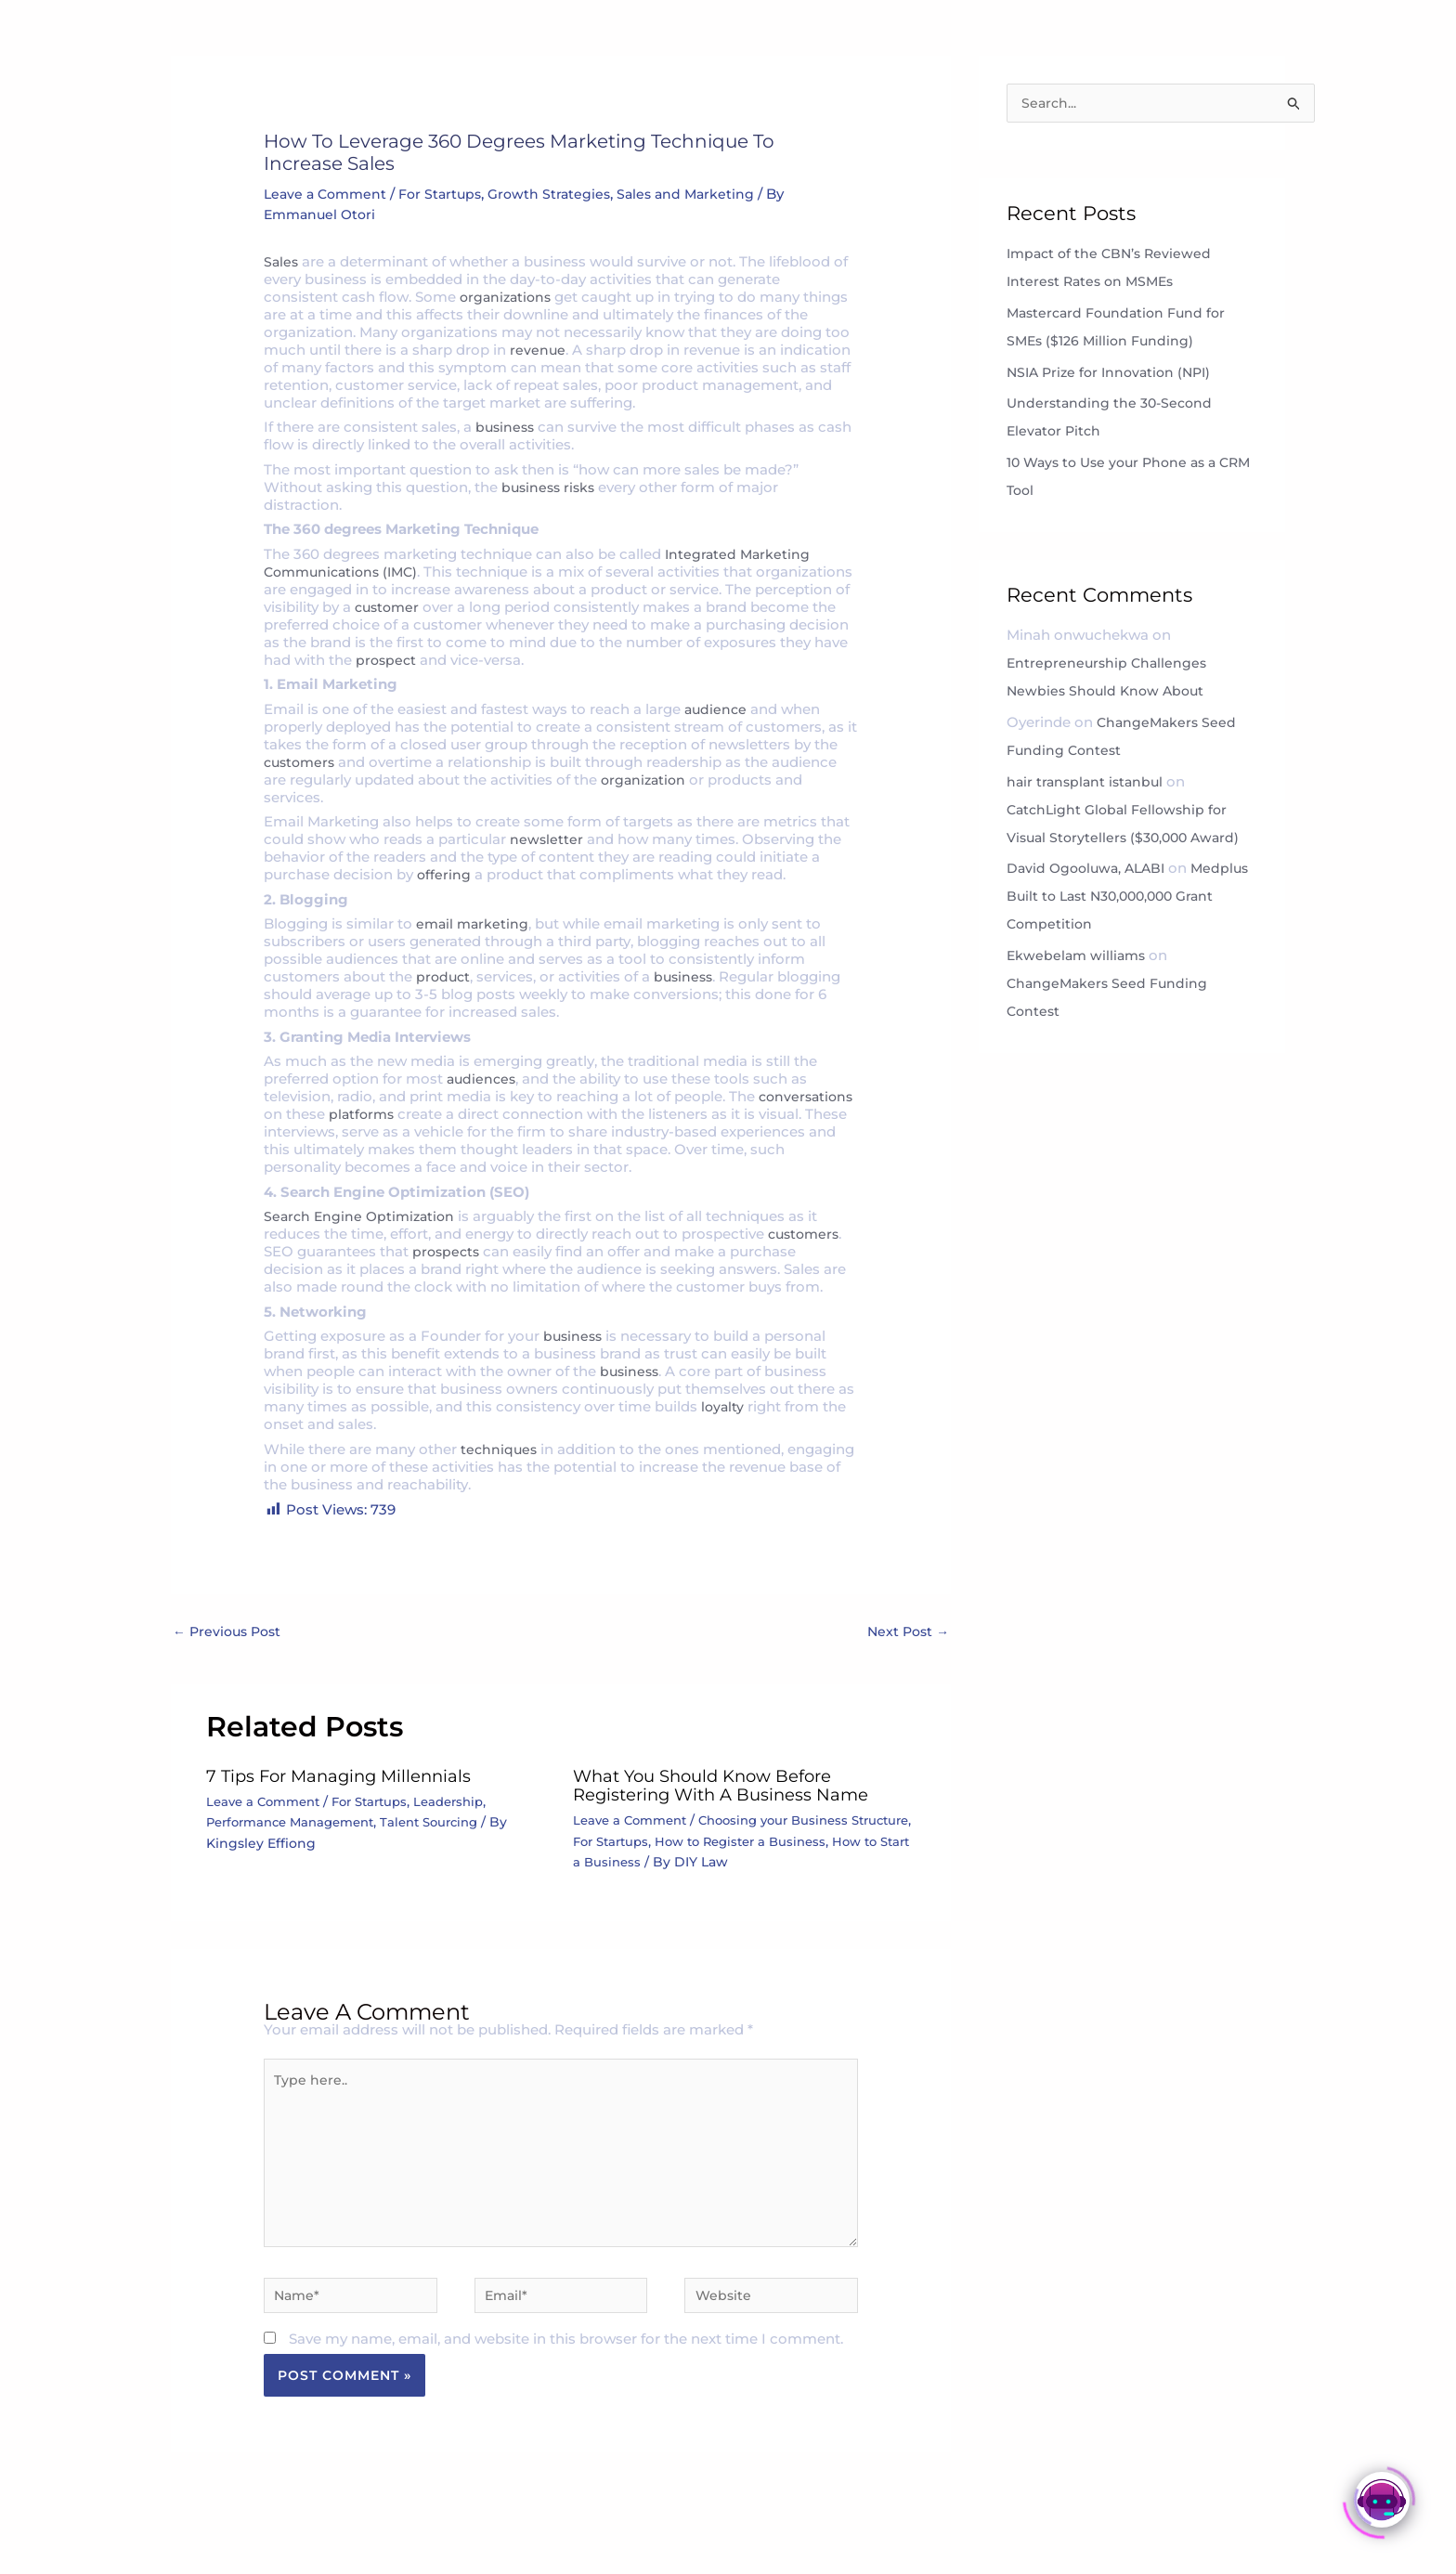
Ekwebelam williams (1078, 958)
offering (444, 874)
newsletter (547, 839)
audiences (483, 1078)
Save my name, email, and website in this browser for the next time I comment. (566, 2363)
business (506, 427)
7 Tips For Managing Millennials (353, 1777)
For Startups (448, 193)
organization (645, 779)
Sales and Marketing (702, 193)
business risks (550, 487)
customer (487, 607)
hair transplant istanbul (1088, 784)
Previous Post (230, 1632)
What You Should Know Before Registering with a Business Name (735, 1786)
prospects (447, 1251)
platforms (466, 1114)
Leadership (467, 1803)
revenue (538, 349)
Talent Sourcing (448, 1823)
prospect (534, 660)
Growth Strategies (562, 193)
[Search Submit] (1294, 106)
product (444, 976)
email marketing (474, 923)
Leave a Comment (328, 193)
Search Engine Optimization (363, 1216)
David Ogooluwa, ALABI (1090, 870)
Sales (282, 261)
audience (716, 709)
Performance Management (297, 1823)
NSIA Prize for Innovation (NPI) (1116, 375)
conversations (313, 1114)
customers (302, 762)
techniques (498, 1449)
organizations (508, 297)
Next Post (906, 1632)
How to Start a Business (718, 1862)
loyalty (723, 1406)
